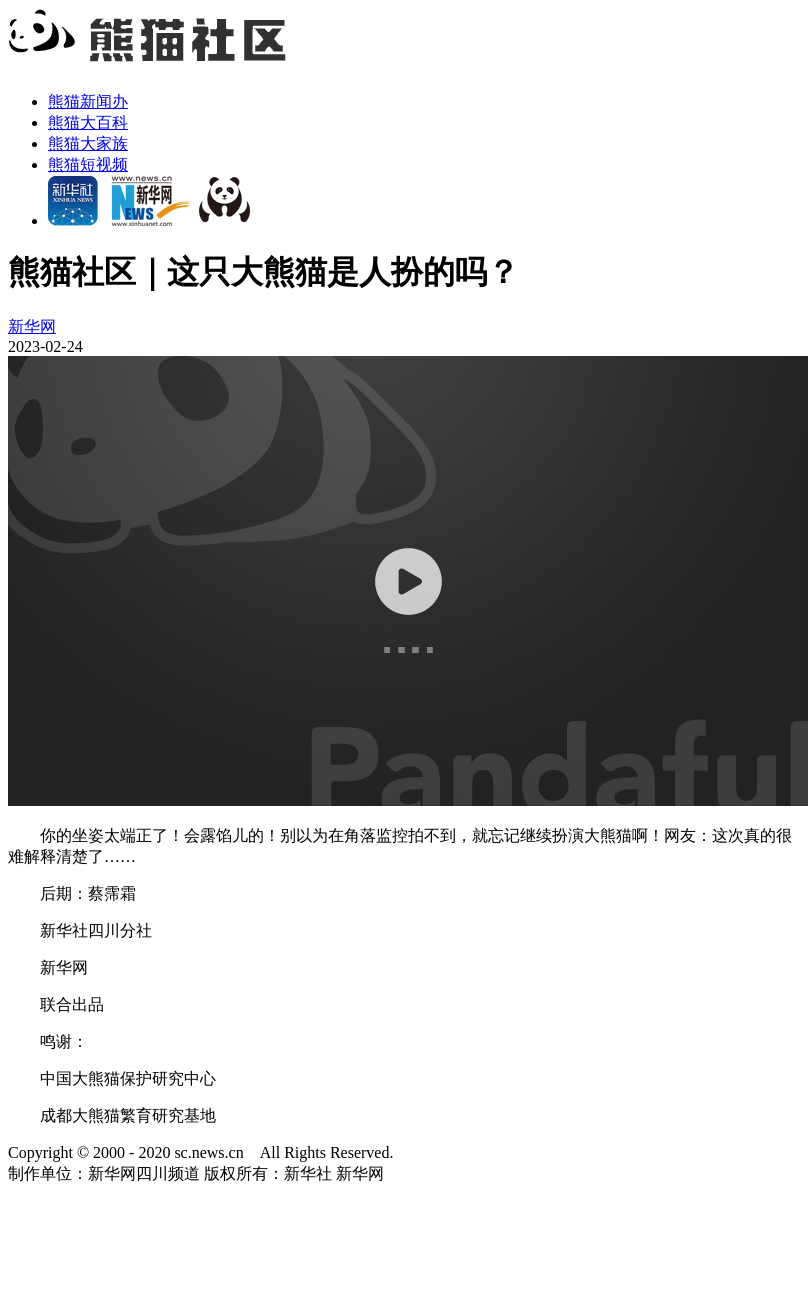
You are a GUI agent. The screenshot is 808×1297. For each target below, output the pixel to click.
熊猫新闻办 (88, 101)
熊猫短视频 (88, 164)
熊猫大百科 (88, 122)
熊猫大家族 (88, 143)
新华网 (32, 326)
